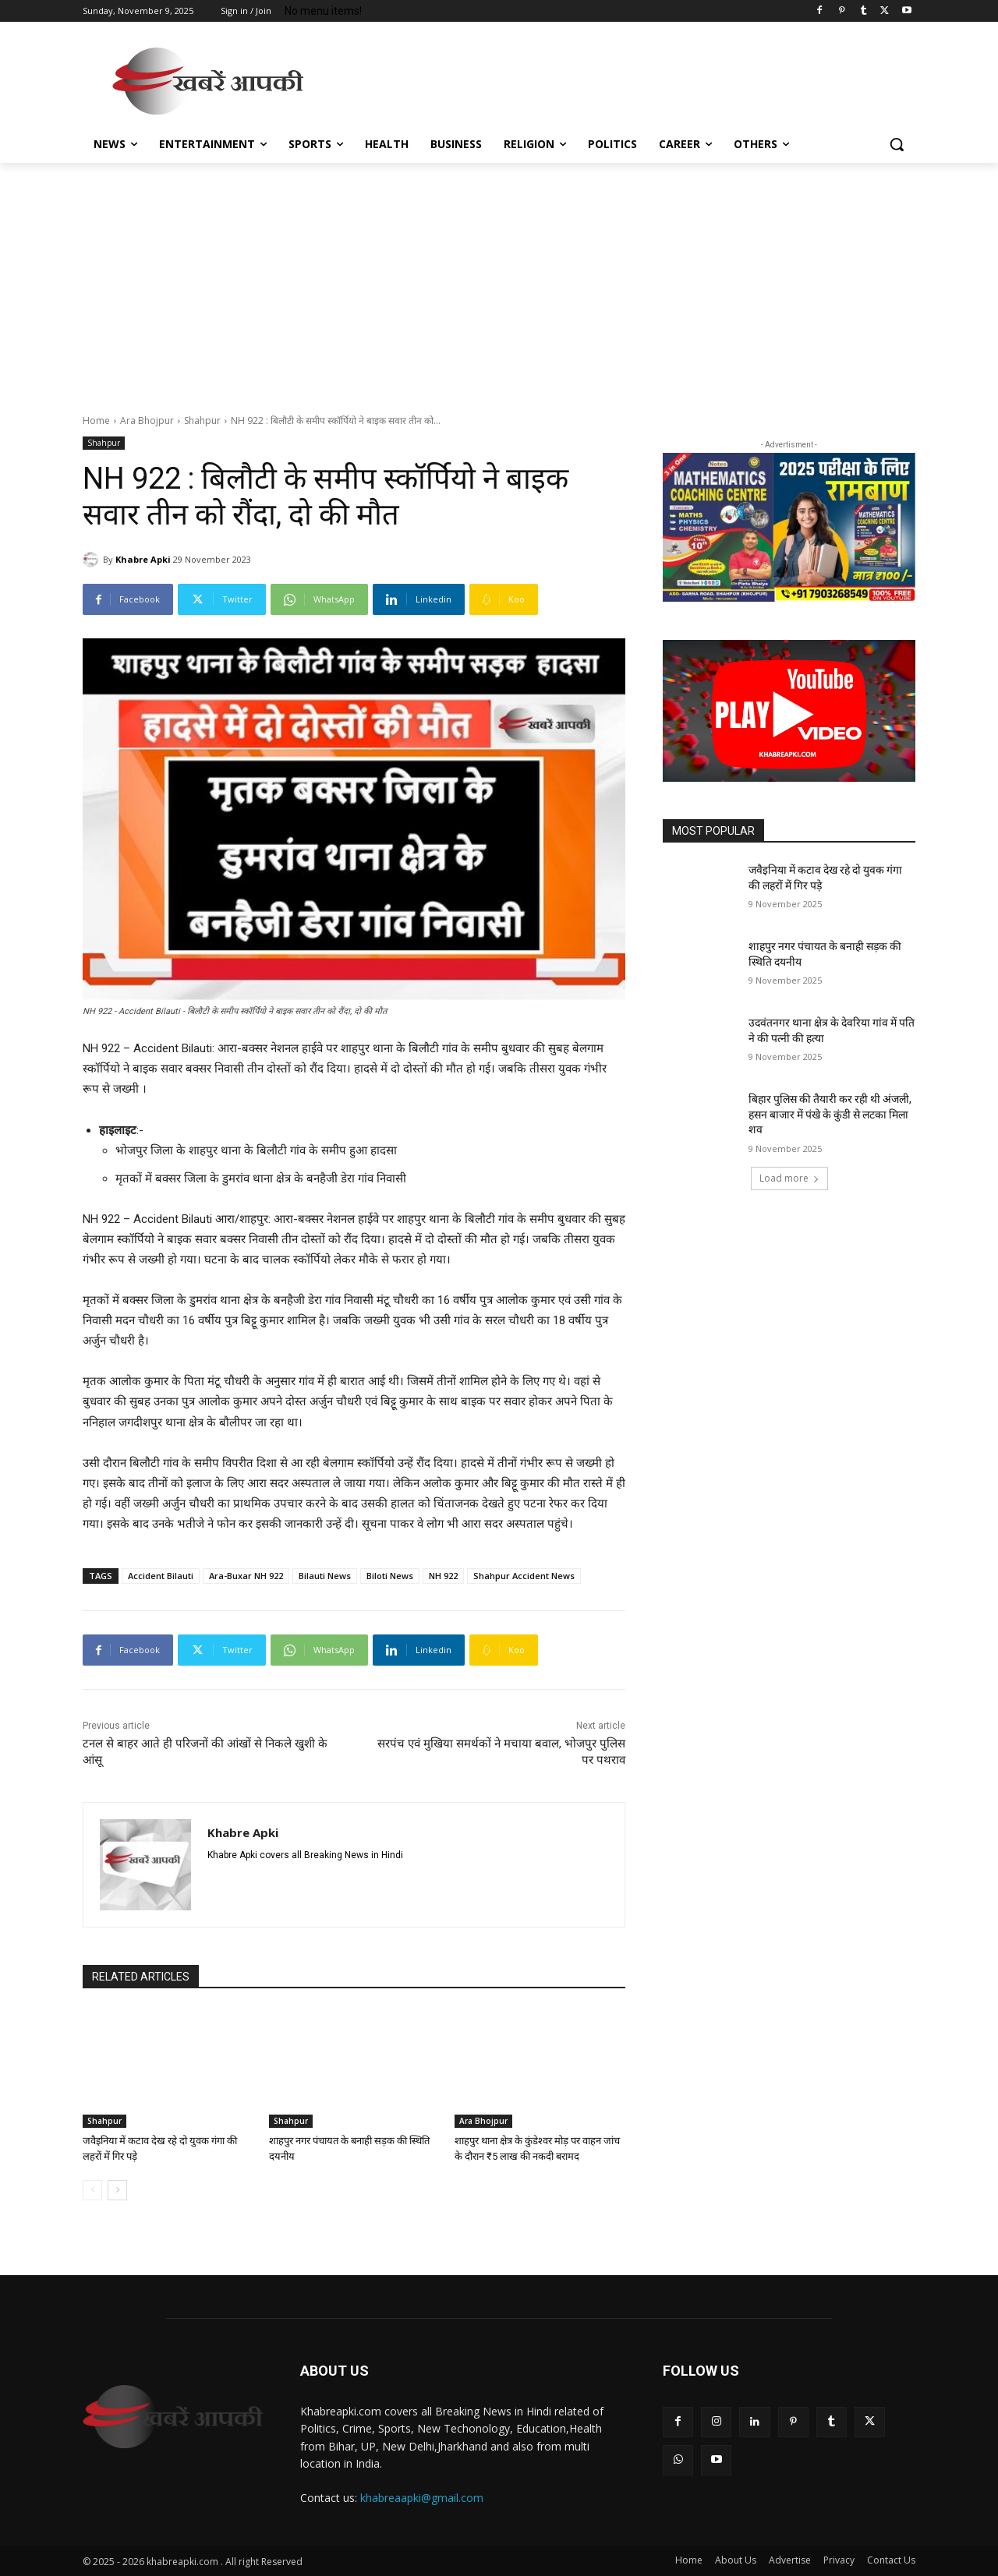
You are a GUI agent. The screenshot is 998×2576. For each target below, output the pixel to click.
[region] (789, 527)
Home (96, 420)
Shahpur (202, 420)
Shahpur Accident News (524, 1575)
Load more (789, 1178)
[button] (896, 144)
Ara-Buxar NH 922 (246, 1575)
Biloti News (389, 1575)
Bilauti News (325, 1575)
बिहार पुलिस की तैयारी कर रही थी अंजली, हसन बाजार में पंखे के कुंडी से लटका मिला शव (829, 1114)
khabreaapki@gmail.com (421, 2497)
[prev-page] (92, 2190)
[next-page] (117, 2190)
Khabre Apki (143, 559)
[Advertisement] (616, 79)
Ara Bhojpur (147, 420)
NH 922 (443, 1575)
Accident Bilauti (160, 1575)
